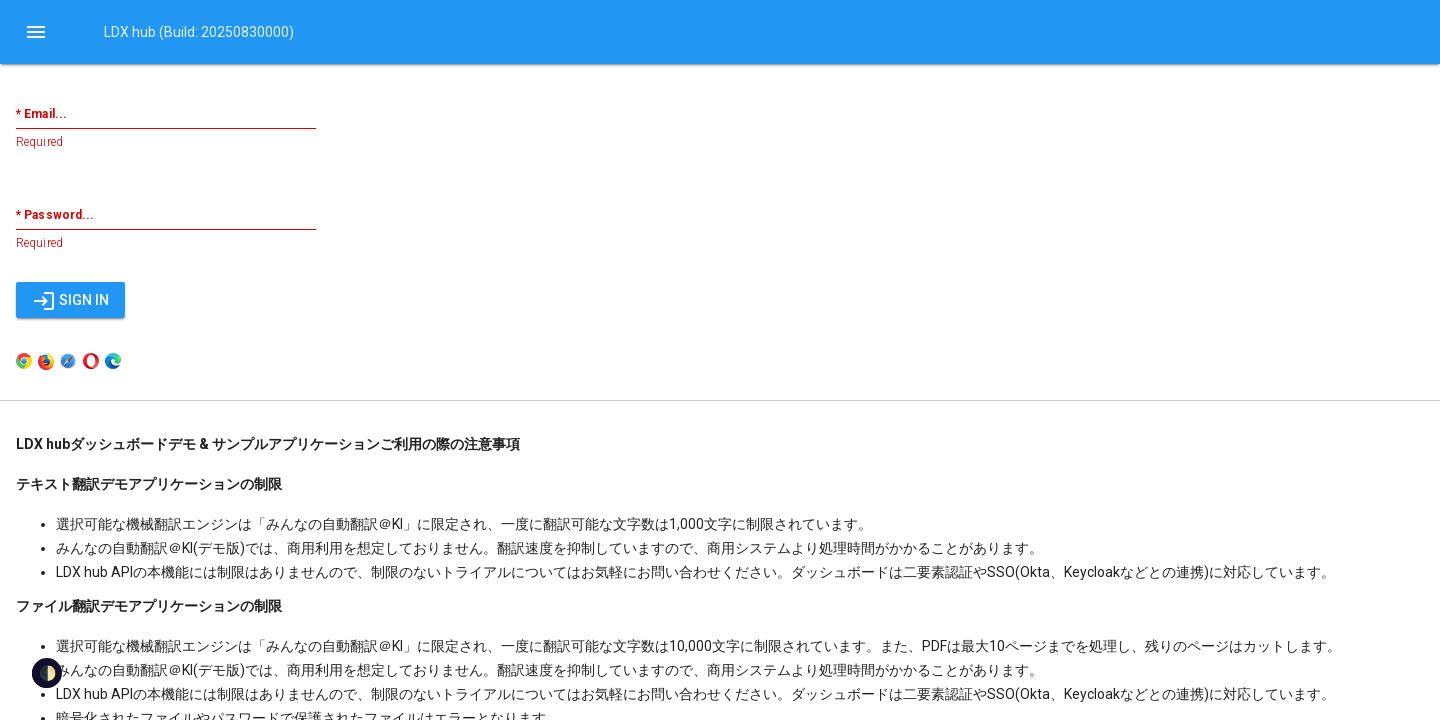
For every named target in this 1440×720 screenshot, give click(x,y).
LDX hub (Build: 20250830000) (199, 32)
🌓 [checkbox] (47, 673)
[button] (36, 32)
